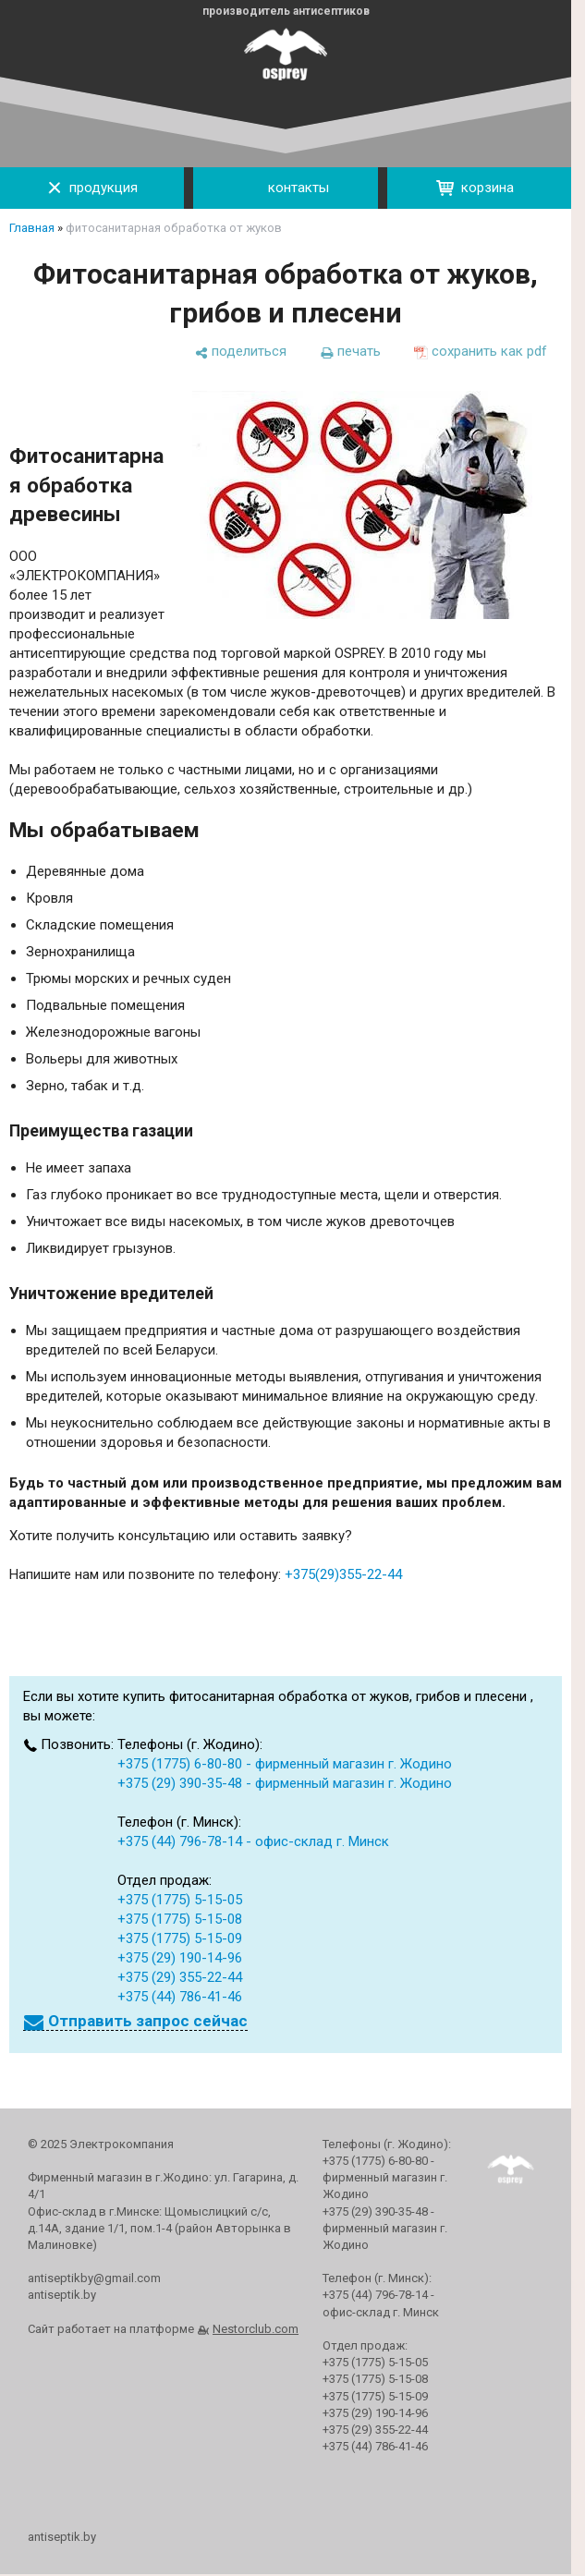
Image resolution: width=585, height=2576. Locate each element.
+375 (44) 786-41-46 (179, 1996)
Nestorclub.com (256, 2329)
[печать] (350, 351)
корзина (475, 187)
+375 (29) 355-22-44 (179, 1977)
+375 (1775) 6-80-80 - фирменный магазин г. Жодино (284, 1764)
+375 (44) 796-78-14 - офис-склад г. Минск (253, 1841)
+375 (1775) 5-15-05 (179, 1899)
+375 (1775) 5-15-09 (179, 1938)
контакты (285, 188)
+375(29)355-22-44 (343, 1574)
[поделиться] (240, 351)
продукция (92, 187)
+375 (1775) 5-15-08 (179, 1919)
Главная (32, 228)
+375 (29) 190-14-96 (179, 1958)
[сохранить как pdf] (480, 351)
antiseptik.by (62, 2537)
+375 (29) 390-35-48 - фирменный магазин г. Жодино (284, 1783)
